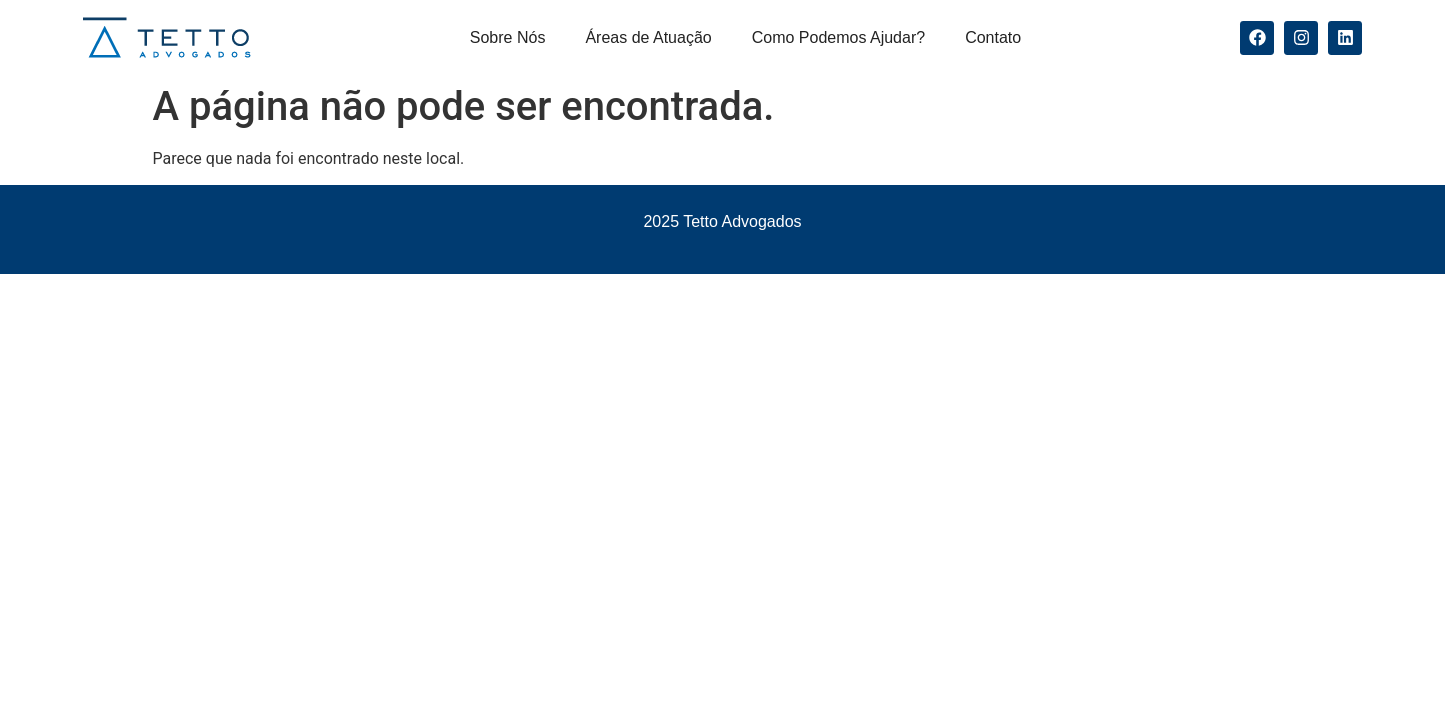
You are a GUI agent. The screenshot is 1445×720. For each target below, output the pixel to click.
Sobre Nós (508, 37)
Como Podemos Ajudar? (838, 37)
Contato (993, 37)
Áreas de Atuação (648, 37)
